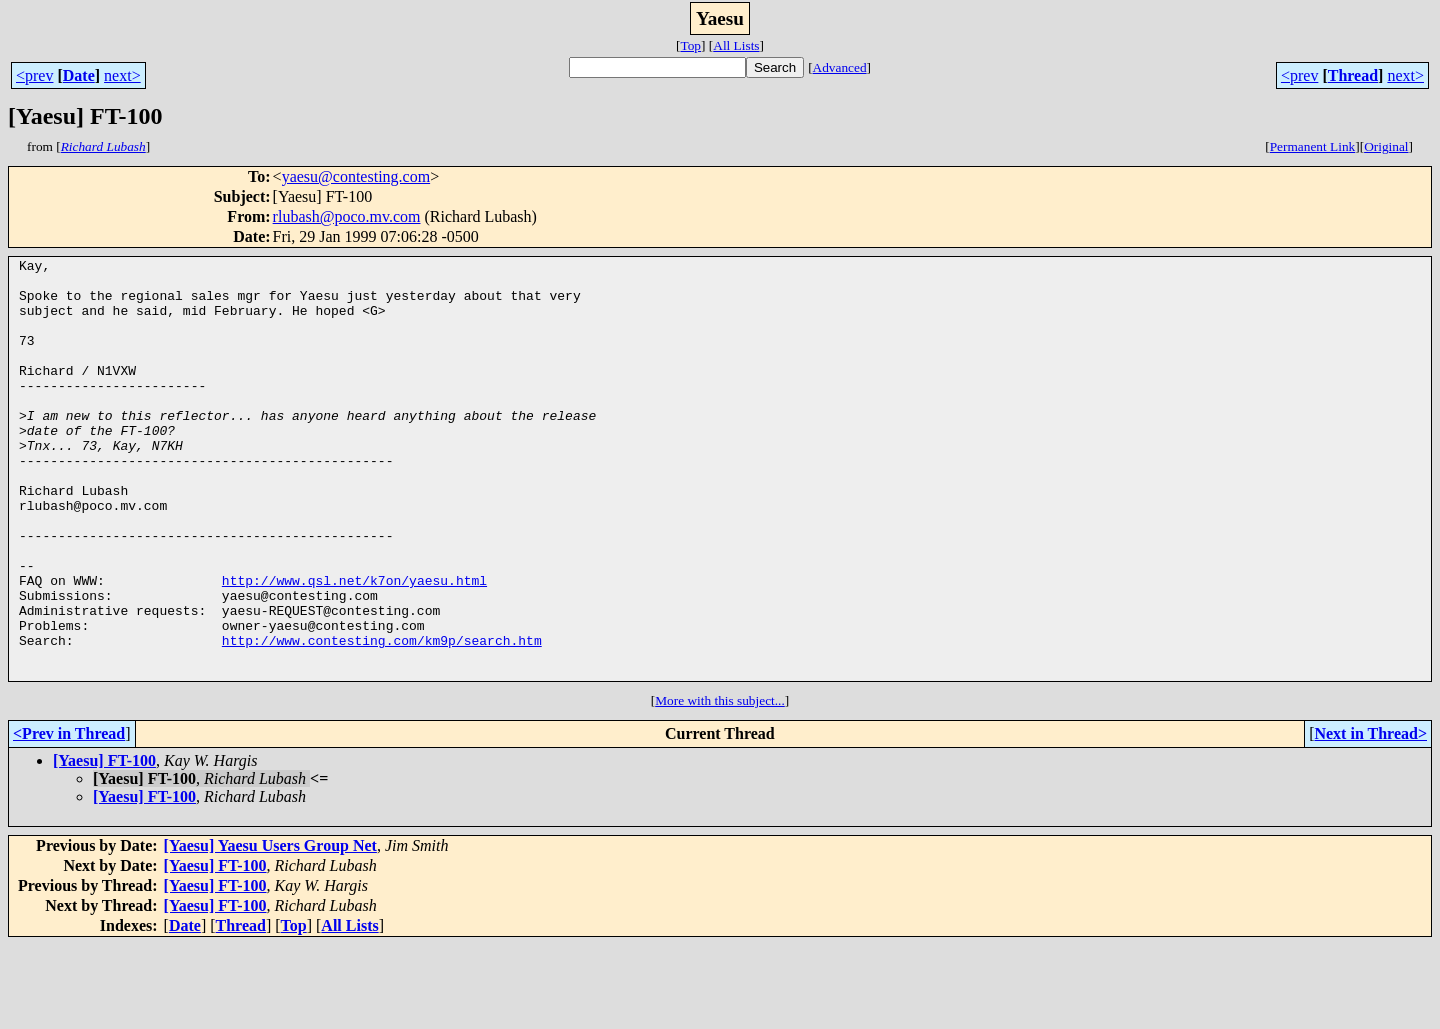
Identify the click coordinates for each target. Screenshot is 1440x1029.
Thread (1353, 75)
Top (690, 45)
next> (122, 75)
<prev (34, 75)
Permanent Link (1313, 146)
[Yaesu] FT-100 (104, 844)
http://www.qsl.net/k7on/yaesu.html (354, 646)
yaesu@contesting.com (356, 176)
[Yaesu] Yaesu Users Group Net (270, 929)
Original (1386, 146)
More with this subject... (720, 784)
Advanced (840, 67)
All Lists (736, 45)
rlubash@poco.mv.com (347, 216)
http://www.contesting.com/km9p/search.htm (382, 718)
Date (79, 75)
